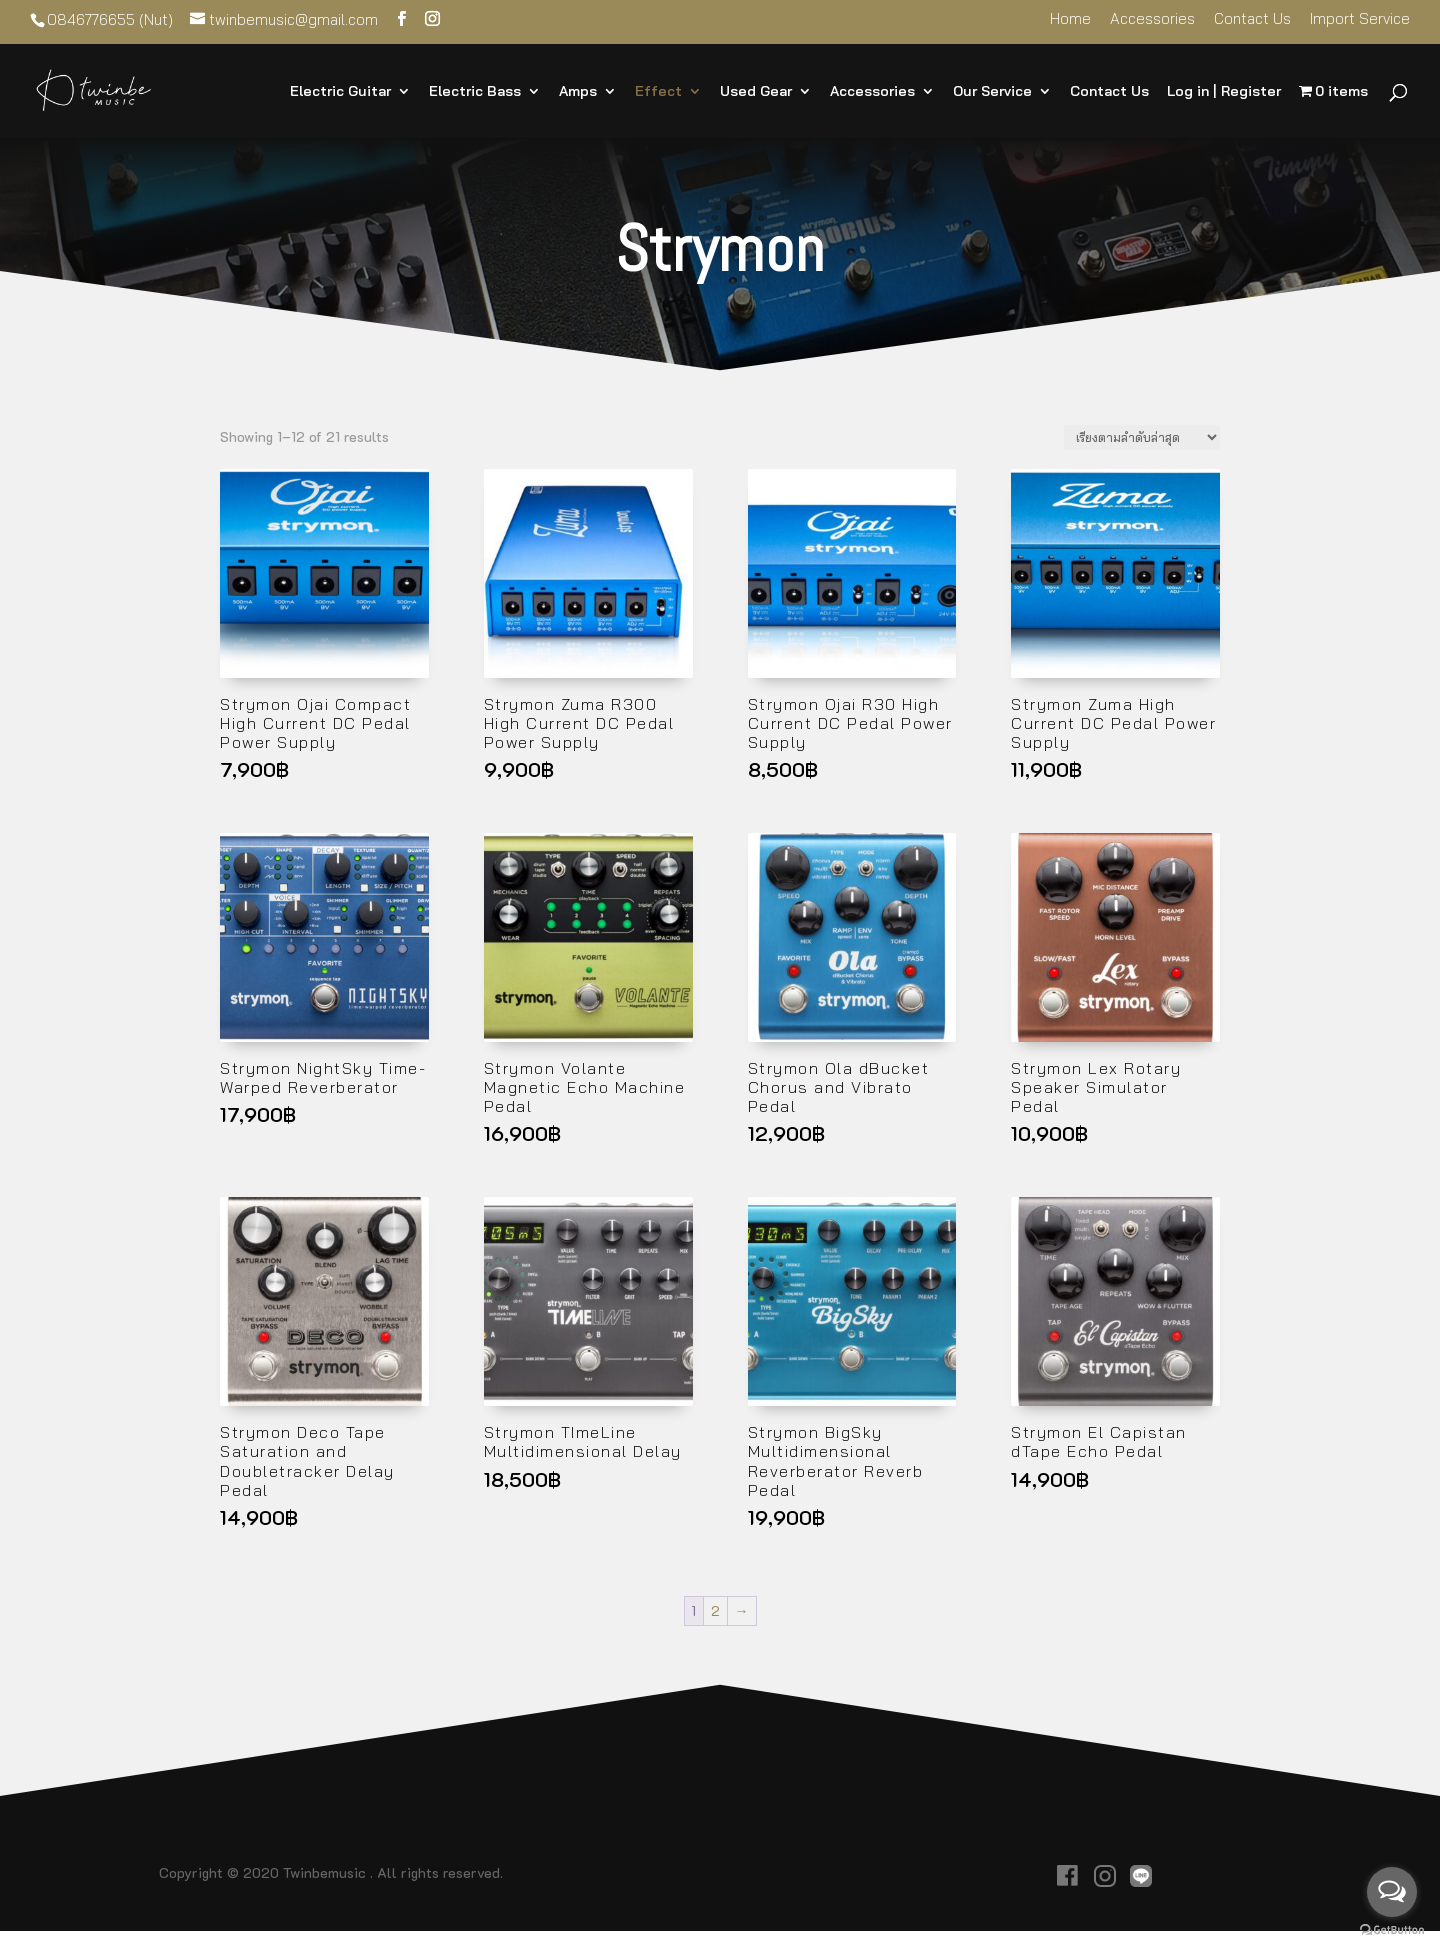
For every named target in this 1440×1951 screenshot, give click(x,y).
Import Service (1360, 19)
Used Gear (756, 92)
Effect (658, 92)
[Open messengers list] (1392, 1892)
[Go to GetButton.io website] (1392, 1930)
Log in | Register (1224, 92)
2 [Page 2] (715, 1610)
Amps (578, 92)
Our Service (992, 92)
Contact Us (1252, 19)
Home (1070, 19)
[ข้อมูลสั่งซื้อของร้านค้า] (1142, 437)
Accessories (1152, 19)
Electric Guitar (340, 92)
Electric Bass (475, 92)
